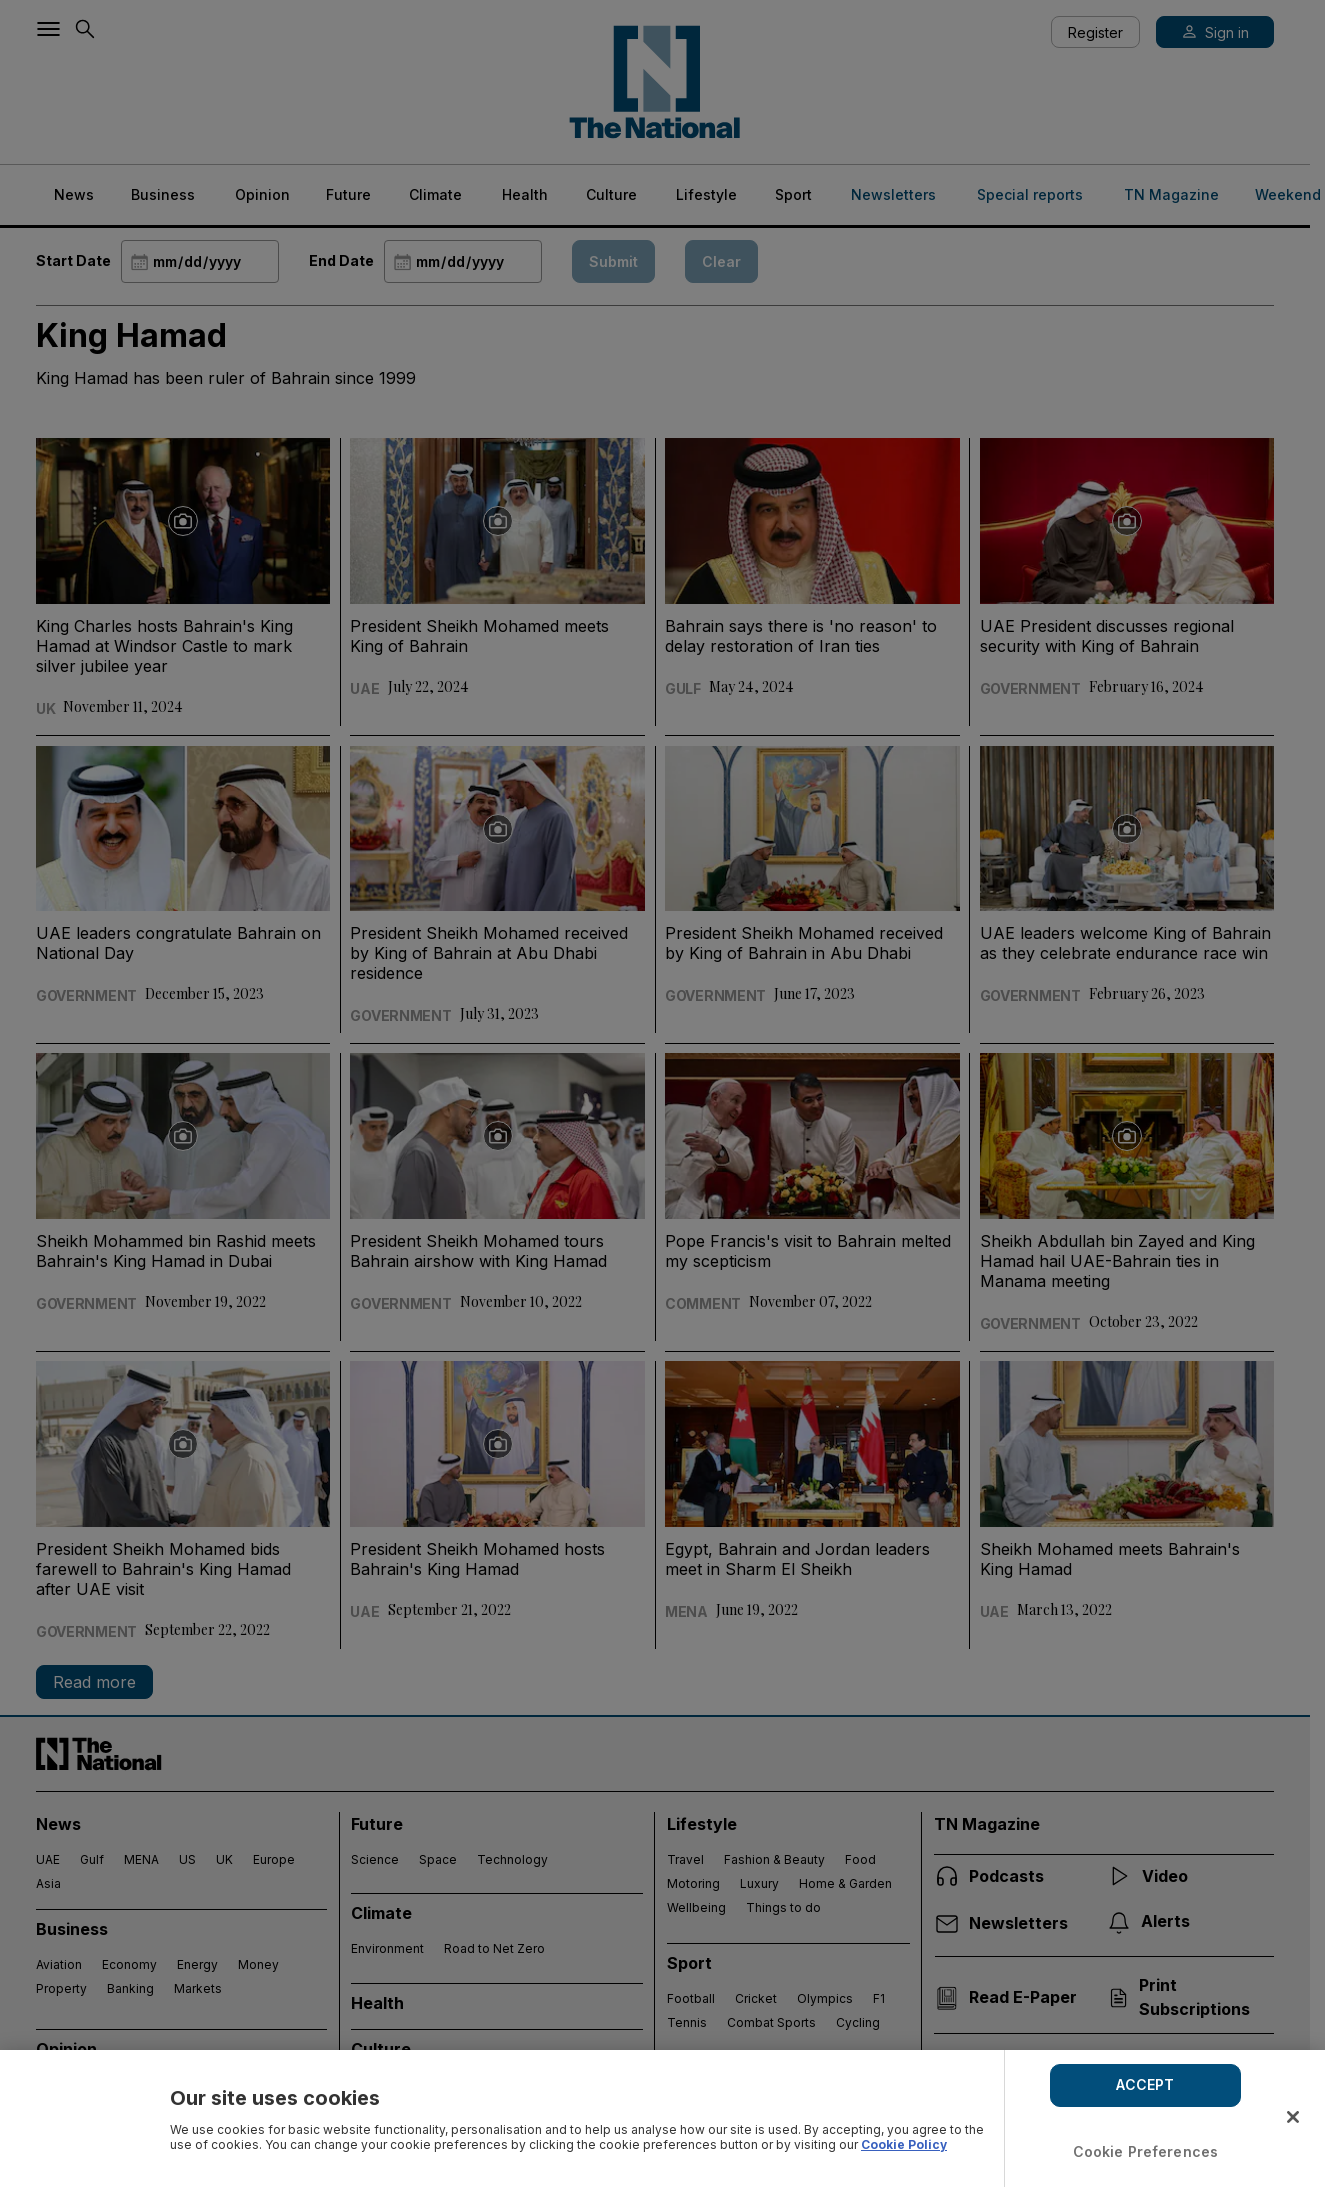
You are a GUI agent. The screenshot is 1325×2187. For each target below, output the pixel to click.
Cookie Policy (904, 2144)
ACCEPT (1145, 2084)
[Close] (1293, 2117)
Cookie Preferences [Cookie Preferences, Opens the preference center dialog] (1146, 2151)
